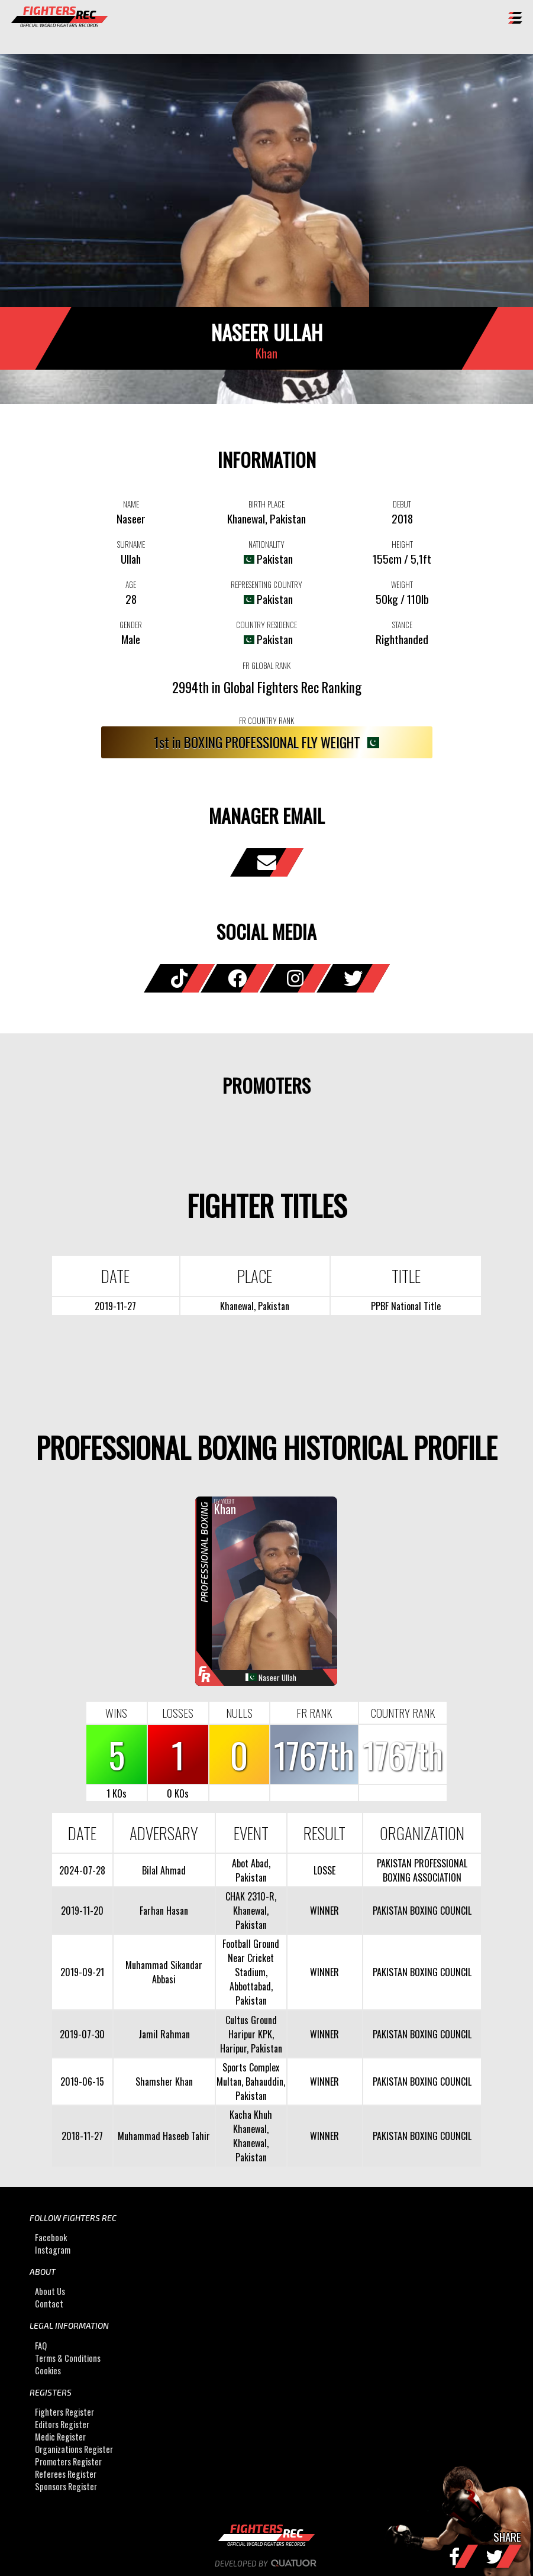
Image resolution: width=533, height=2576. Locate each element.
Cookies (48, 2370)
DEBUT (402, 504)
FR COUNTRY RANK (266, 720)
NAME (131, 504)
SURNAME (131, 544)
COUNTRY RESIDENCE (266, 625)
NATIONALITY (266, 544)
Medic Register (60, 2436)
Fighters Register (64, 2411)
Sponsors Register (66, 2486)
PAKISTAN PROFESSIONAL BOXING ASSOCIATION (422, 1870)
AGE (130, 584)
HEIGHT (402, 544)
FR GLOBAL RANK (266, 665)
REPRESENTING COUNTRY (266, 584)
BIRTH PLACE (266, 504)
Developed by (266, 2563)
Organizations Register (74, 2449)
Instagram (52, 2249)
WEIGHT (402, 584)
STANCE (402, 625)
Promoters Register (68, 2461)
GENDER (130, 625)
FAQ (41, 2345)
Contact (49, 2303)
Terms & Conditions (68, 2358)
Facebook (51, 2237)
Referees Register (65, 2474)
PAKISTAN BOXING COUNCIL (422, 1910)
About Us (50, 2291)
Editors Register (62, 2424)
